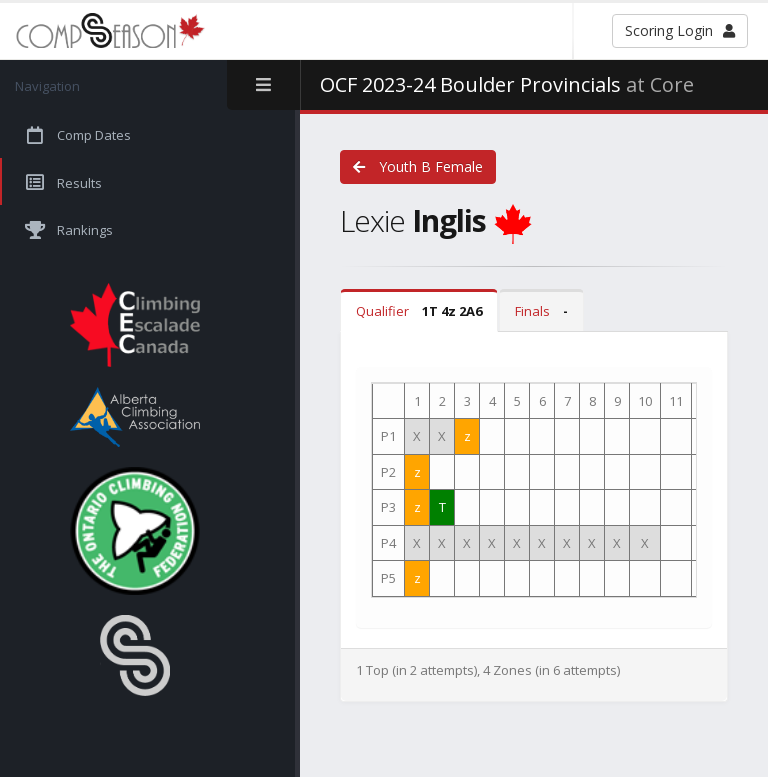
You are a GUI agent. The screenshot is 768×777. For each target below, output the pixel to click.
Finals (541, 311)
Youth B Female (418, 166)
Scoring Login (680, 30)
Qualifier (419, 311)
